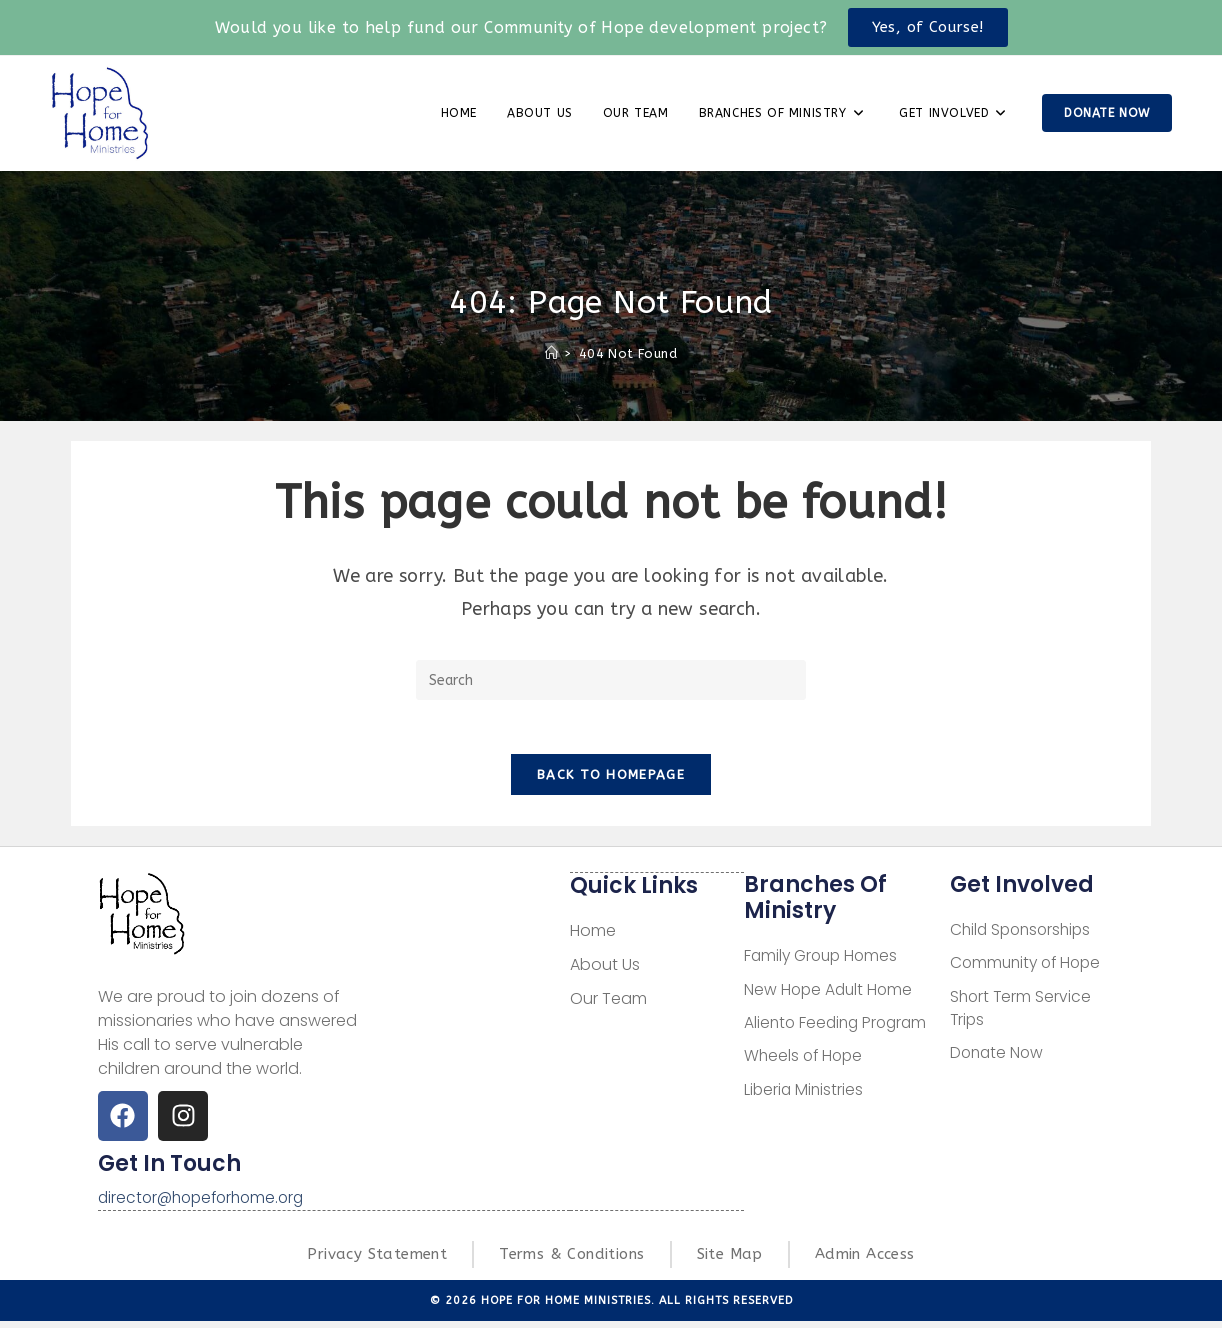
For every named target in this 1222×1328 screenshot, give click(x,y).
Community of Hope (1029, 970)
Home (593, 936)
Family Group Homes (824, 962)
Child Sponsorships (1024, 936)
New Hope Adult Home (830, 996)
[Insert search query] (611, 680)
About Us (605, 970)
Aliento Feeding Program (839, 1030)
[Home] (551, 353)
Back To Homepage (611, 781)
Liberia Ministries (805, 1098)
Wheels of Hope (805, 1064)
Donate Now (998, 1062)
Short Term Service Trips (1022, 1016)
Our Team (608, 1004)
